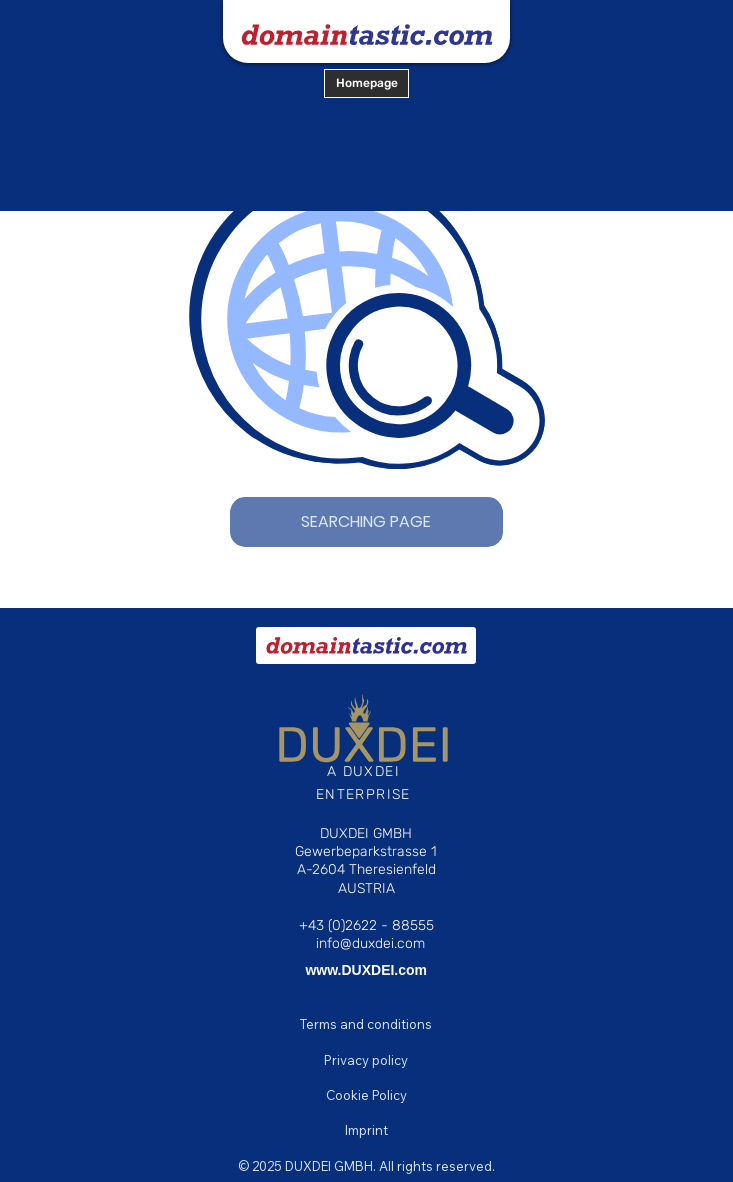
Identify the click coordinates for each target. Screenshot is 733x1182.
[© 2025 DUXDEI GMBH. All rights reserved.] (366, 1166)
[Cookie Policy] (366, 1095)
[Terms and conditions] (366, 1024)
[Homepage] (367, 83)
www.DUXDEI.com (366, 970)
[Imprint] (366, 1130)
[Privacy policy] (366, 1060)
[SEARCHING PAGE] (367, 521)
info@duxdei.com (370, 943)
